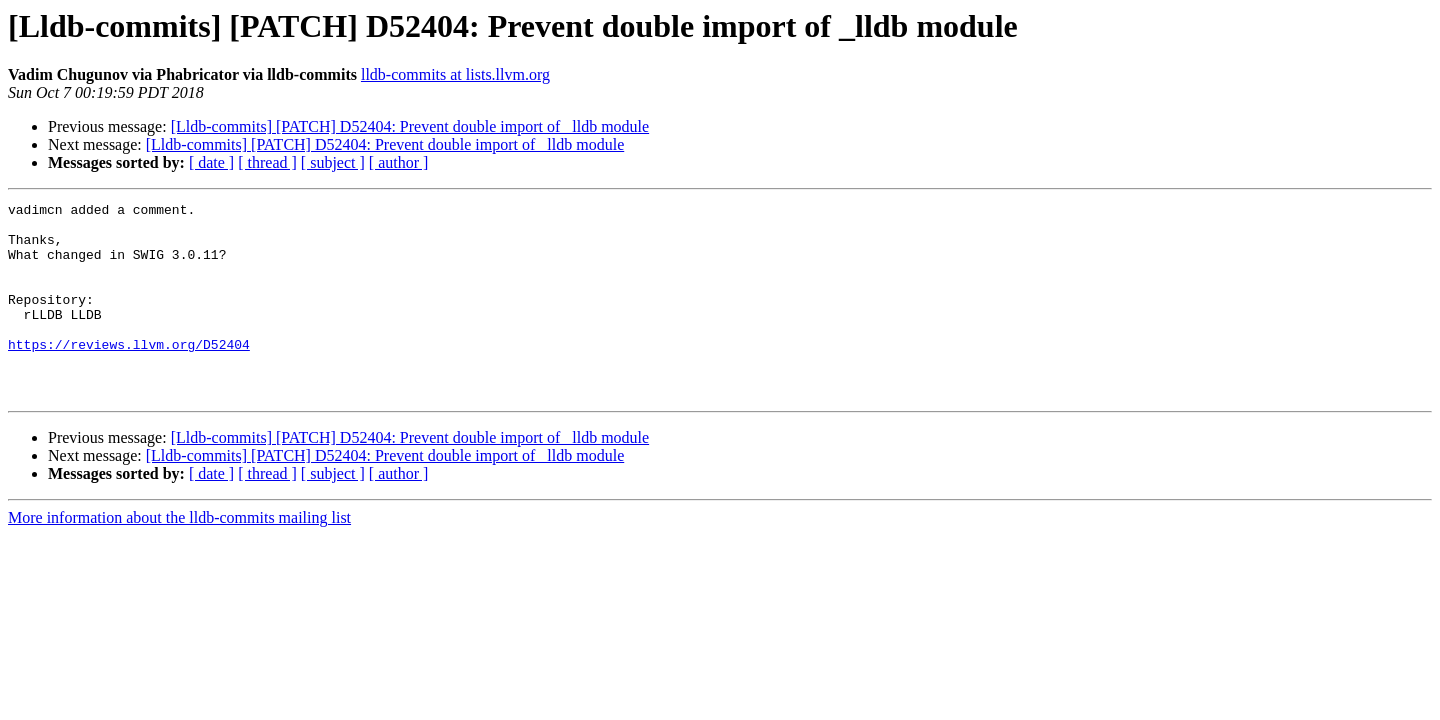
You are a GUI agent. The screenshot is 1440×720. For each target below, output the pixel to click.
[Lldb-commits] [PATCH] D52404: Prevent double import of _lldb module (410, 126)
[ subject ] (333, 162)
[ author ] (399, 162)
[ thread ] (267, 162)
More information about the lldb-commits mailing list (179, 556)
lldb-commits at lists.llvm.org (455, 74)
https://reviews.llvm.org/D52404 (129, 374)
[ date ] (211, 162)
